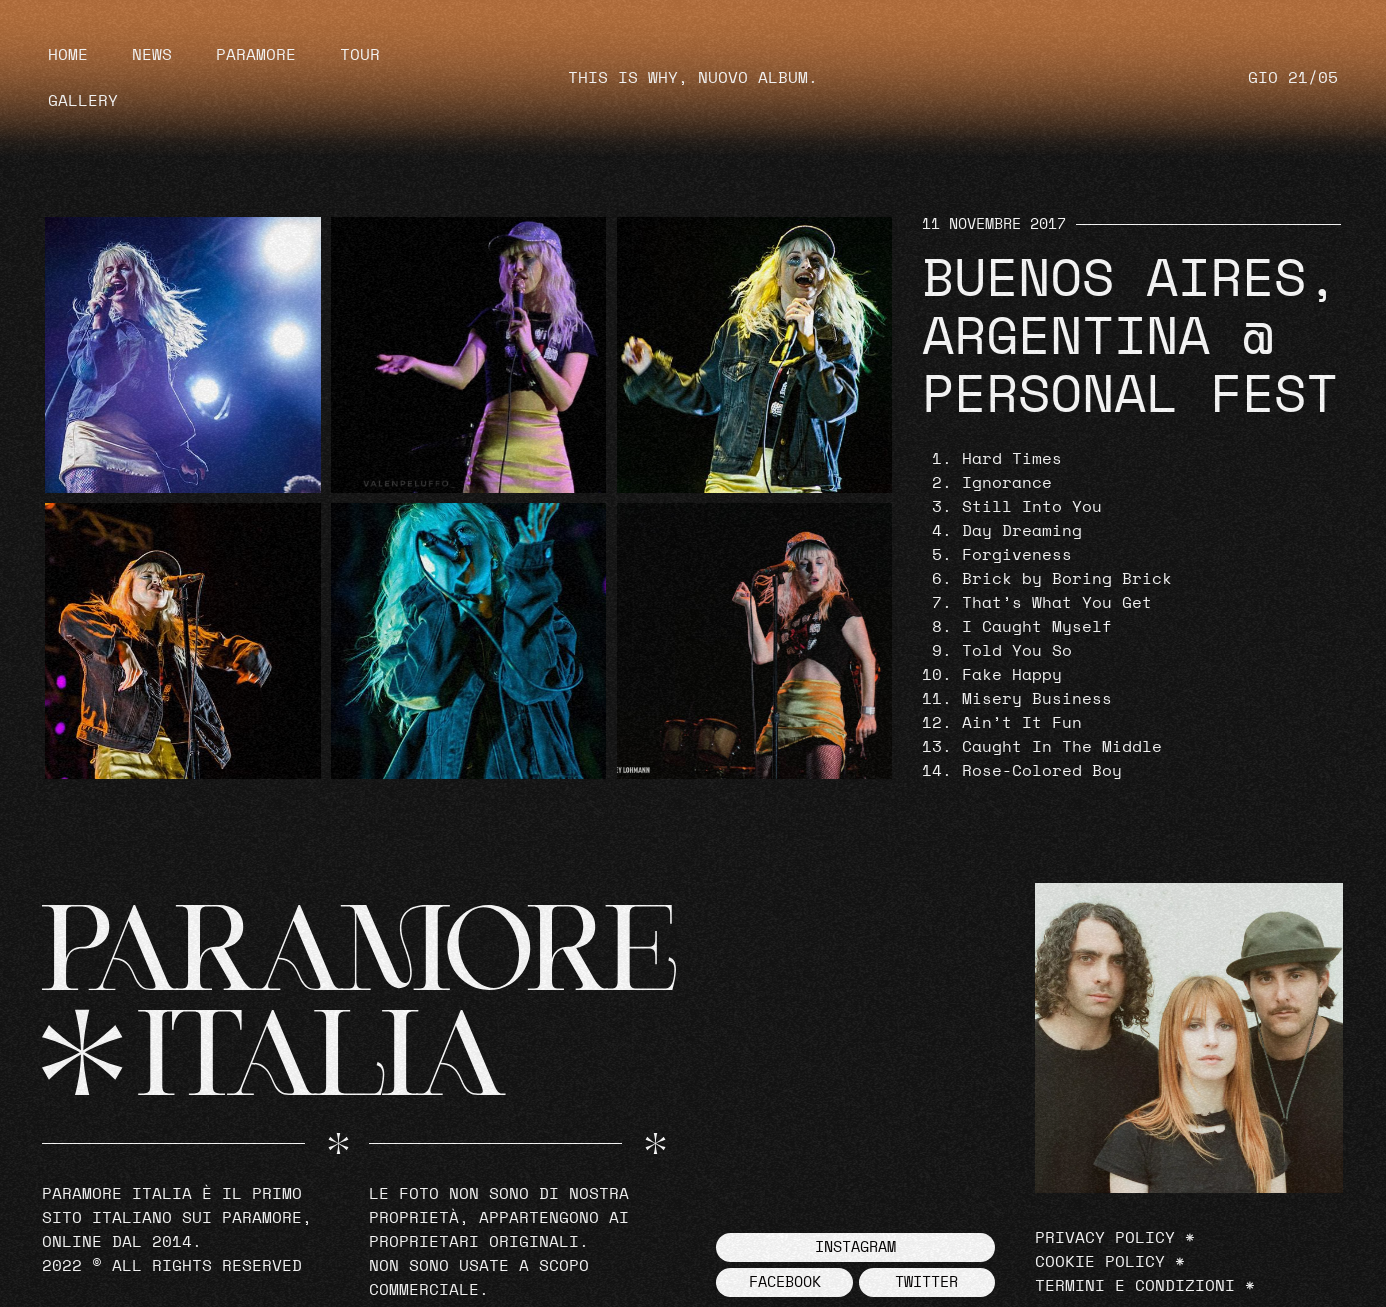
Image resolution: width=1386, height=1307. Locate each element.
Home (68, 55)
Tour (360, 55)
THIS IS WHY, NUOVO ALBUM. (693, 78)
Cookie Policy (1100, 1262)
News (152, 55)
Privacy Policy (1105, 1238)
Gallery (83, 101)
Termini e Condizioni (1135, 1286)
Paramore (256, 55)
